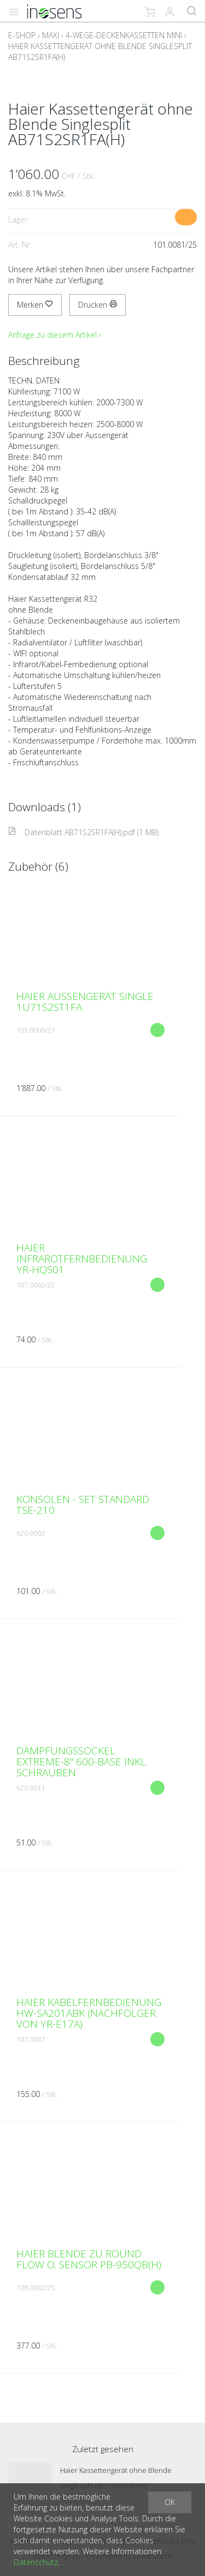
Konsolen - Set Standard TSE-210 (82, 1504)
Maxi (50, 35)
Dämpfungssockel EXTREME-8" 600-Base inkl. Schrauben (82, 1762)
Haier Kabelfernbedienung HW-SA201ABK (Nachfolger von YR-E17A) (88, 2013)
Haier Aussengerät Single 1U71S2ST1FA (85, 1001)
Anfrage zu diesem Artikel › (54, 335)
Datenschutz (36, 2562)
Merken (35, 304)
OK (170, 2502)
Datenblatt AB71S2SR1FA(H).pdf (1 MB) (83, 832)
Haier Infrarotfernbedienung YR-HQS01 (81, 1259)
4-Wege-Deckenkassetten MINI (124, 35)
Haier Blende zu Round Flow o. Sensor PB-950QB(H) (88, 2259)
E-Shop (22, 35)
